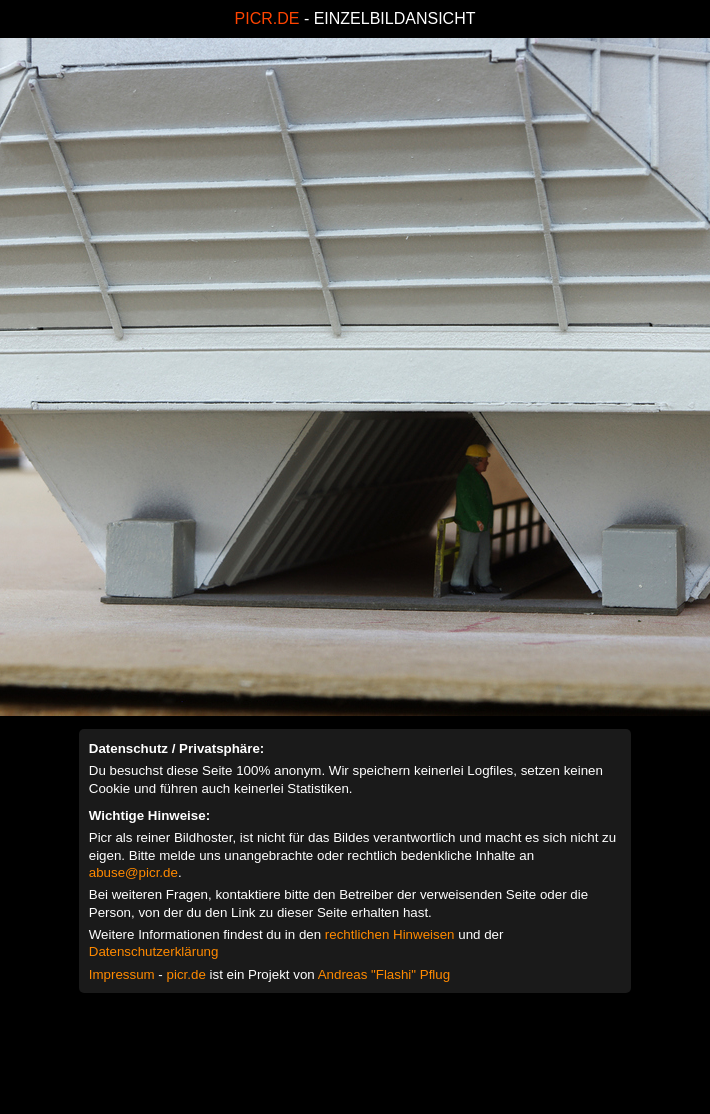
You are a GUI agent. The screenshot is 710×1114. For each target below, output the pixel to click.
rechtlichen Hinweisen (390, 934)
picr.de (186, 974)
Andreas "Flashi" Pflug (384, 974)
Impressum (122, 974)
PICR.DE (267, 18)
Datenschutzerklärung (154, 951)
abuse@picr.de (133, 872)
